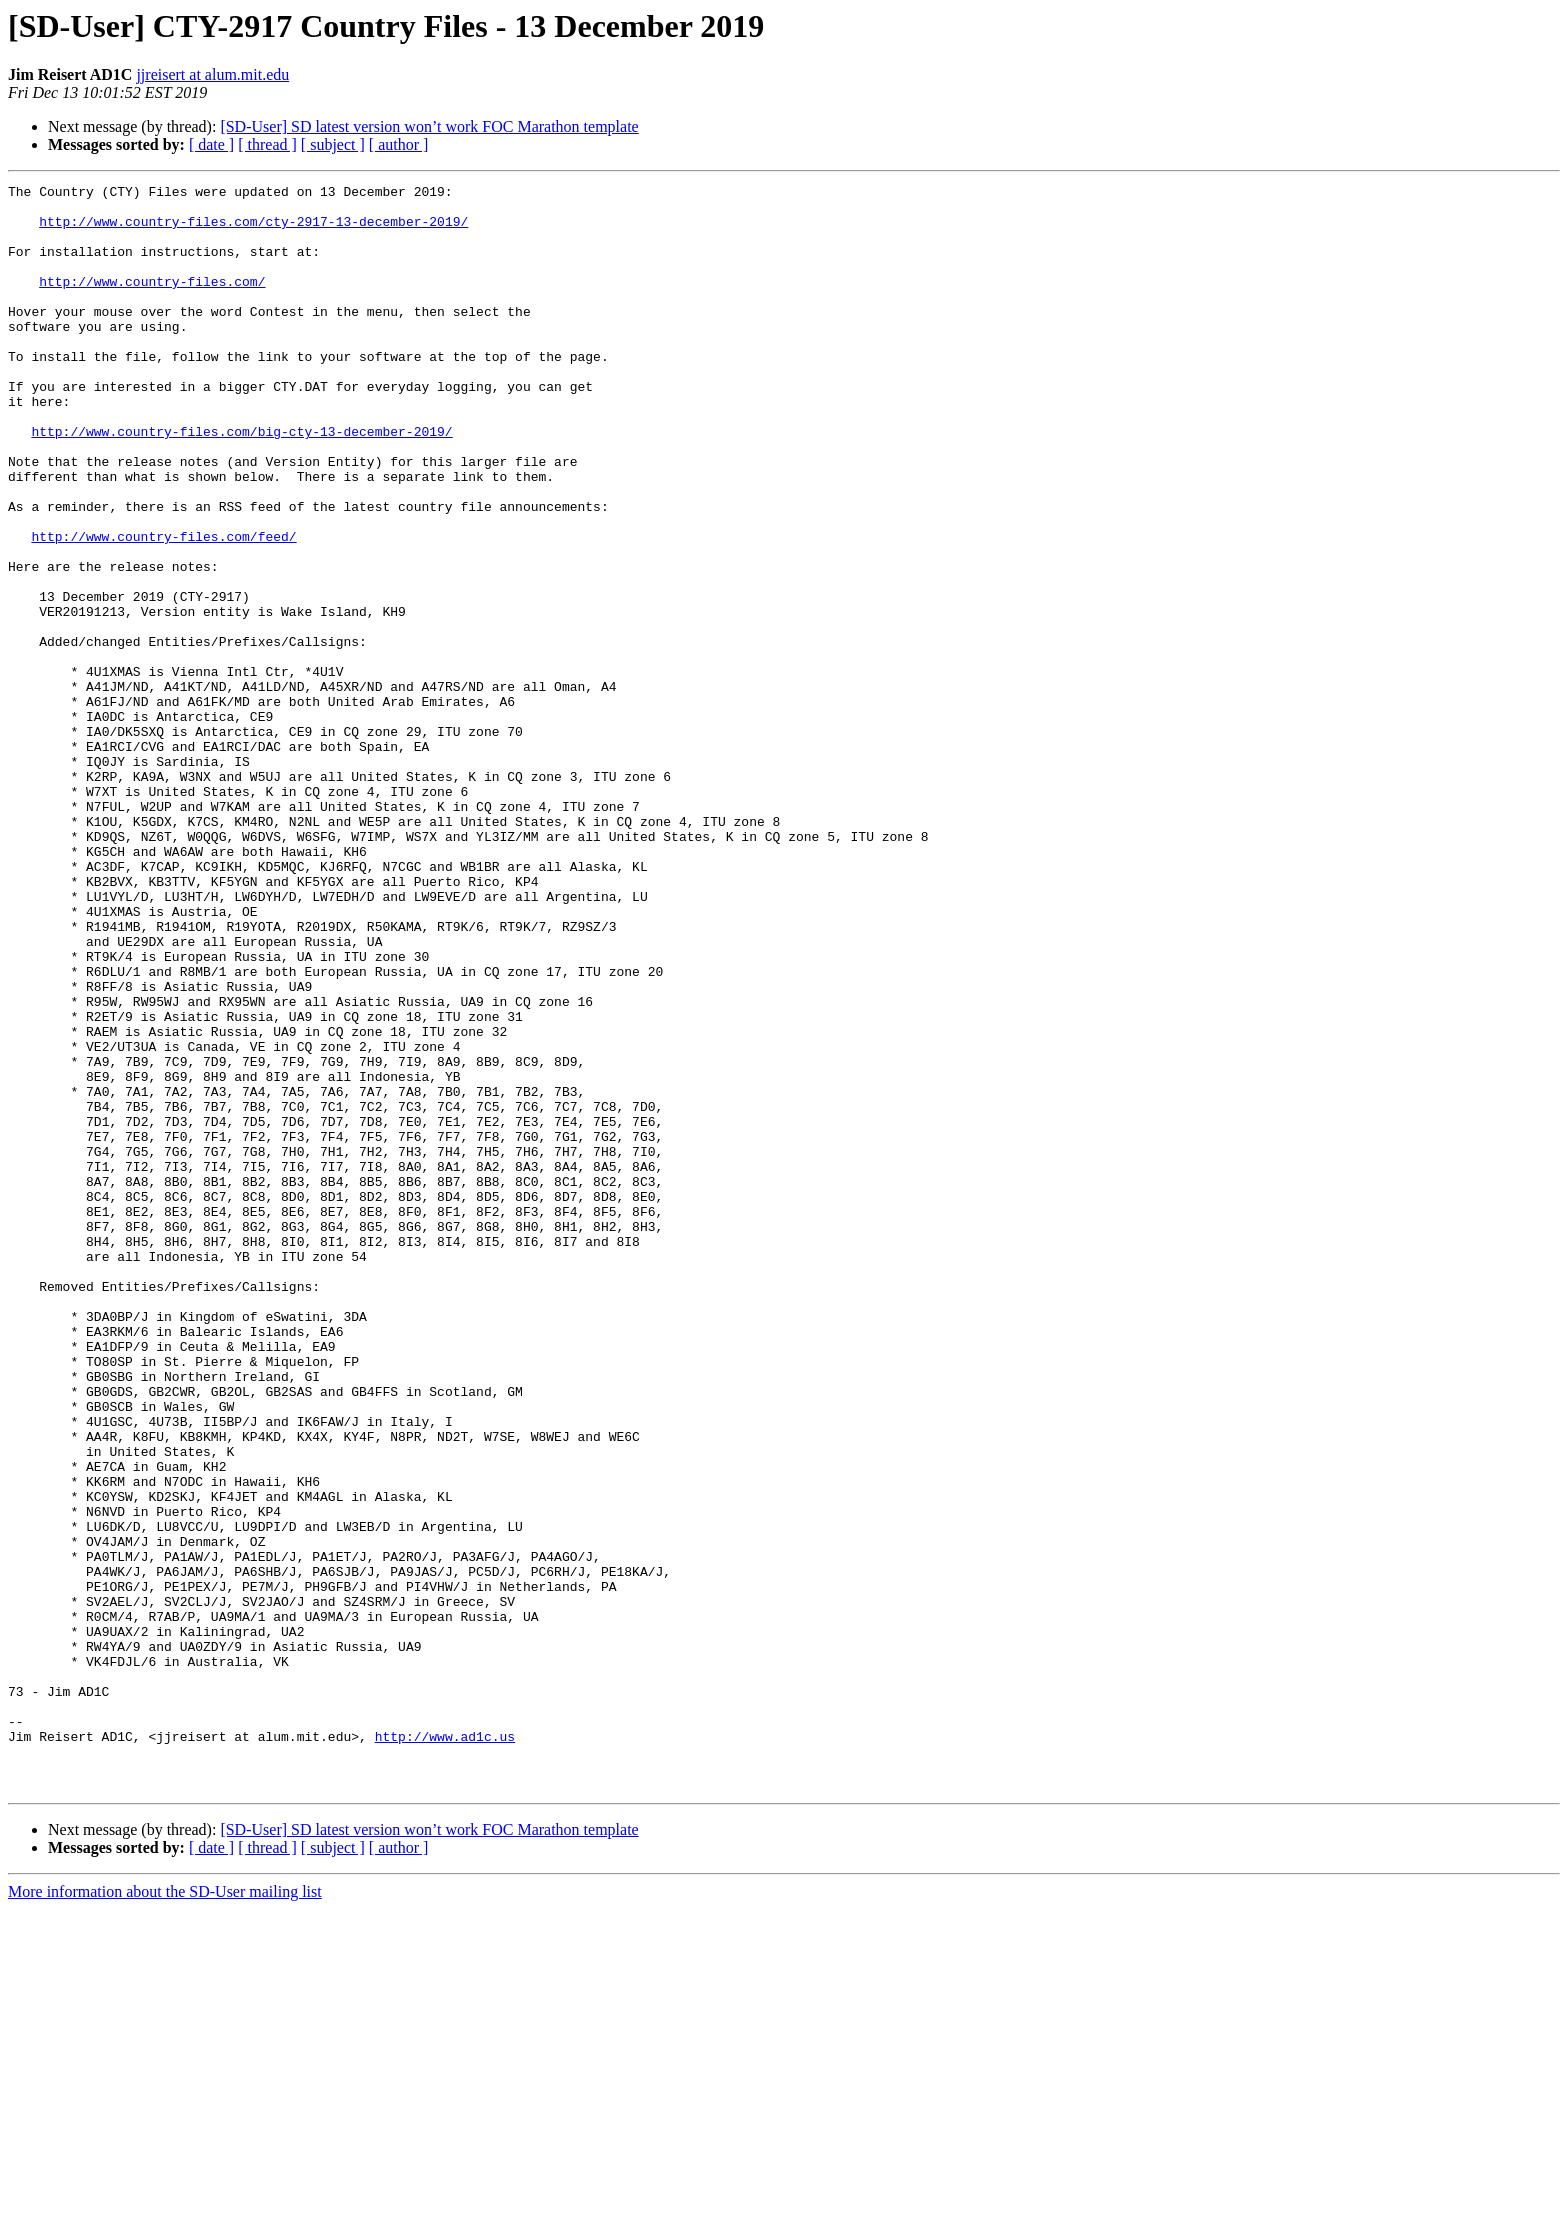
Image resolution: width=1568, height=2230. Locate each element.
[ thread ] (267, 144)
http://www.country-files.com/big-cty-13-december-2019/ (241, 482)
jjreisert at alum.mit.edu (212, 74)
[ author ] (399, 144)
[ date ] (211, 144)
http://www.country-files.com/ (152, 302)
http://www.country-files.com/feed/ (163, 608)
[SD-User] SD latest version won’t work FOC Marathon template (429, 126)
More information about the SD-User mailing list (165, 2212)
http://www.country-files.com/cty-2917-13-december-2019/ (253, 230)
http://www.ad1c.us (445, 2048)
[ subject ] (333, 144)
